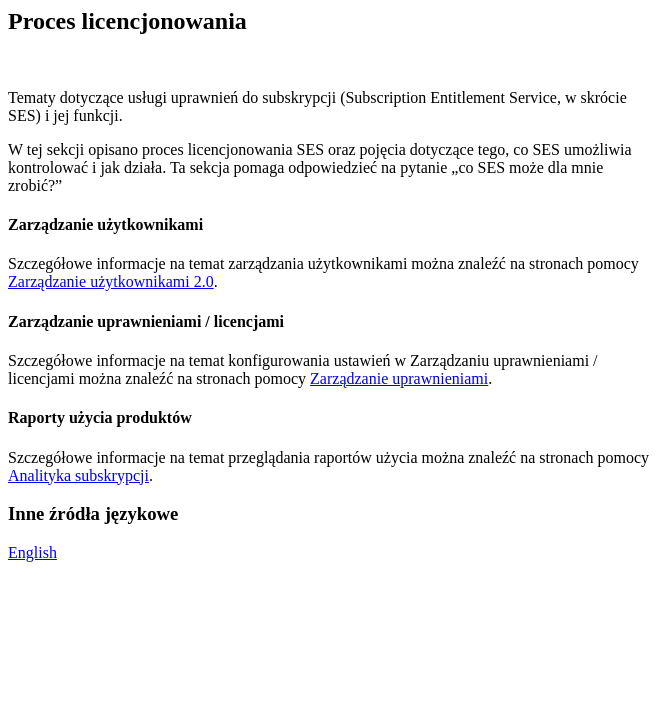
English (32, 552)
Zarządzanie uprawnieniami (399, 378)
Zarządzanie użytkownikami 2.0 (111, 281)
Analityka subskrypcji (78, 475)
